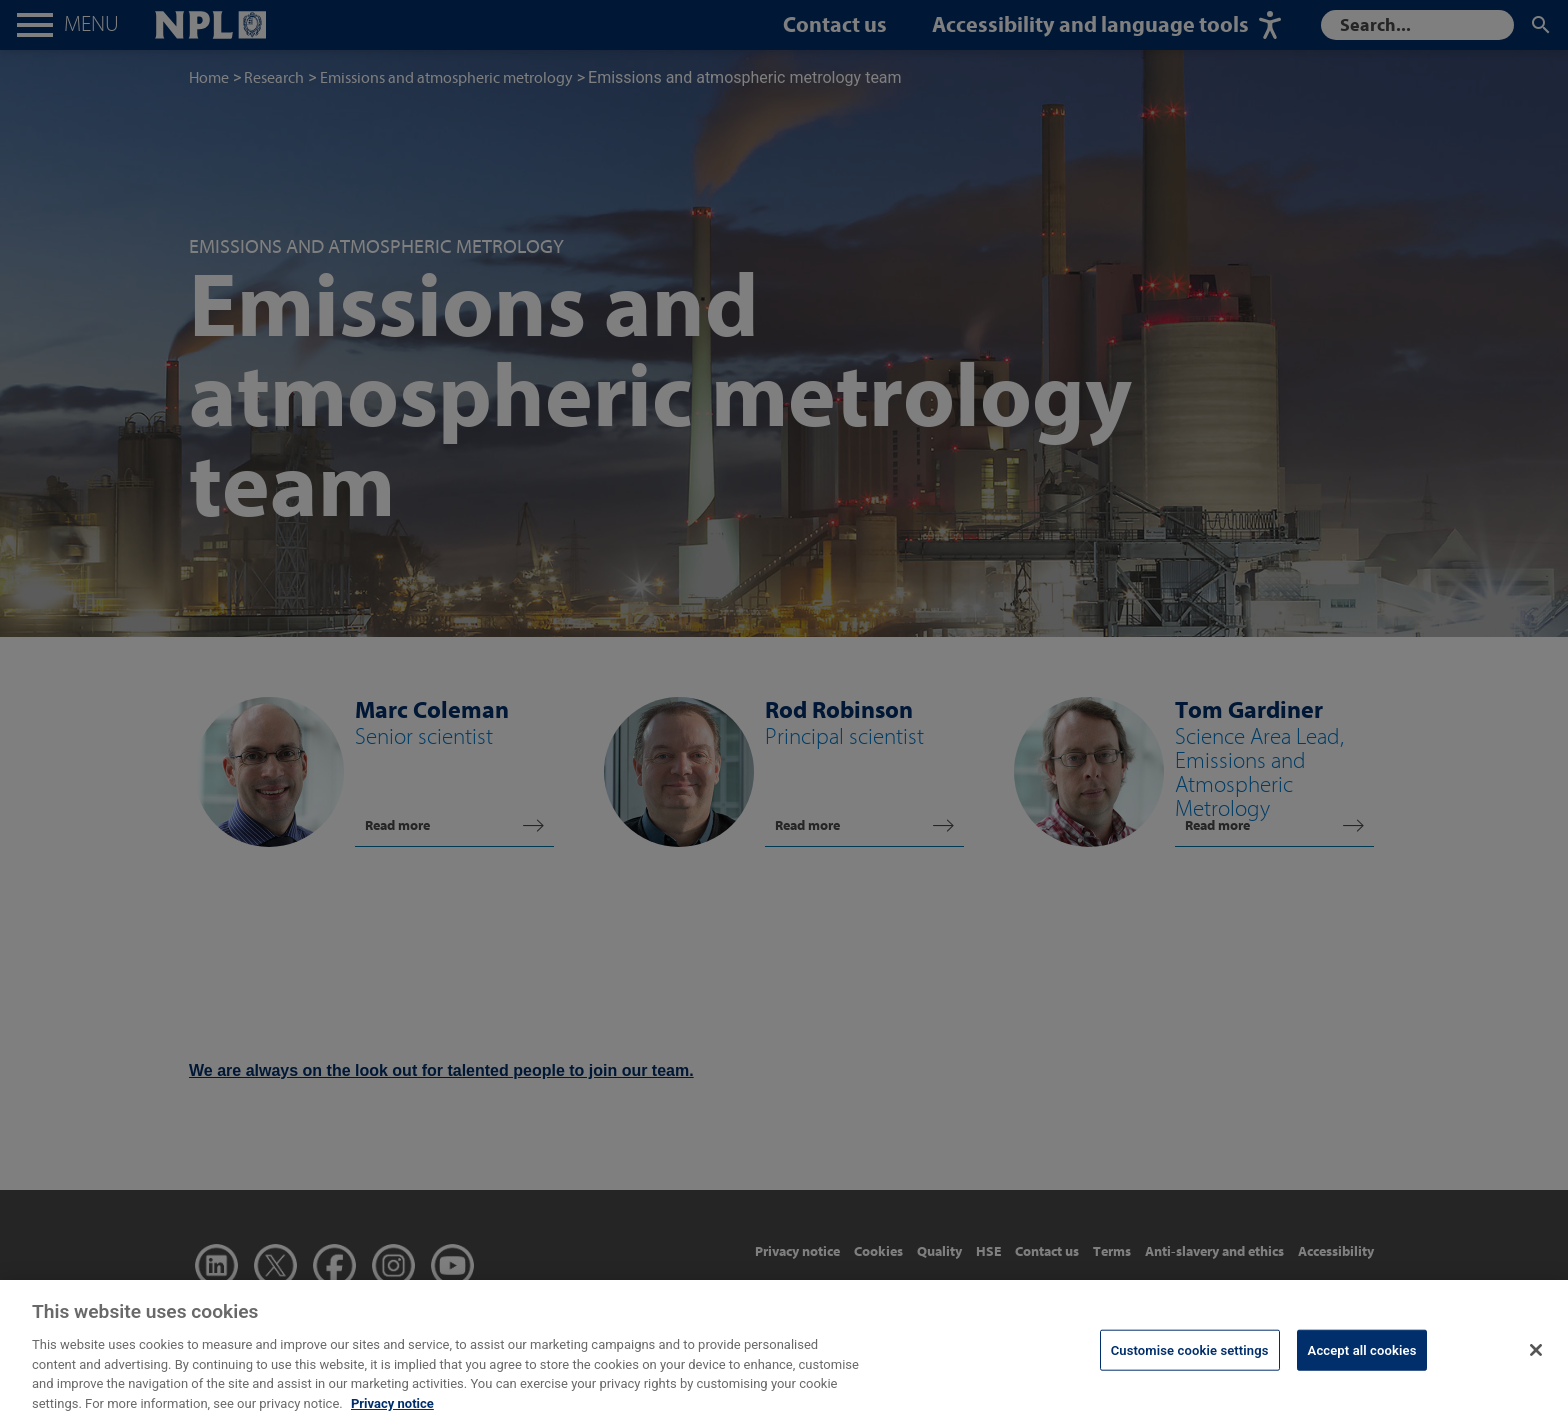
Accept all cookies (1362, 1362)
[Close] (1536, 1362)
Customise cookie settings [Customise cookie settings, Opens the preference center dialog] (1190, 1362)
